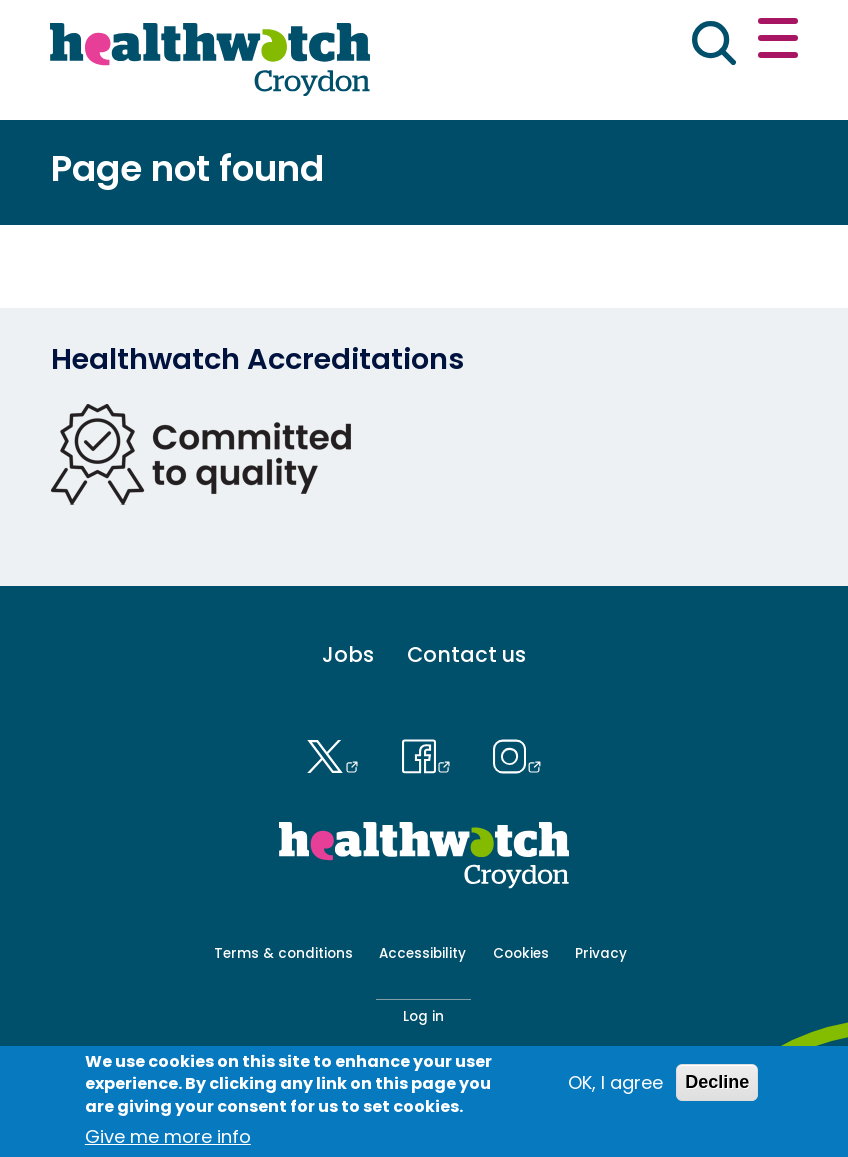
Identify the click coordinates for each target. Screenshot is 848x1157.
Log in (423, 1016)
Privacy (601, 953)
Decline (717, 1086)
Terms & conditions (283, 953)
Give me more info (168, 1140)
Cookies (521, 953)
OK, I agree (615, 1086)
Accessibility (422, 953)
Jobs (348, 654)
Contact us (466, 654)
